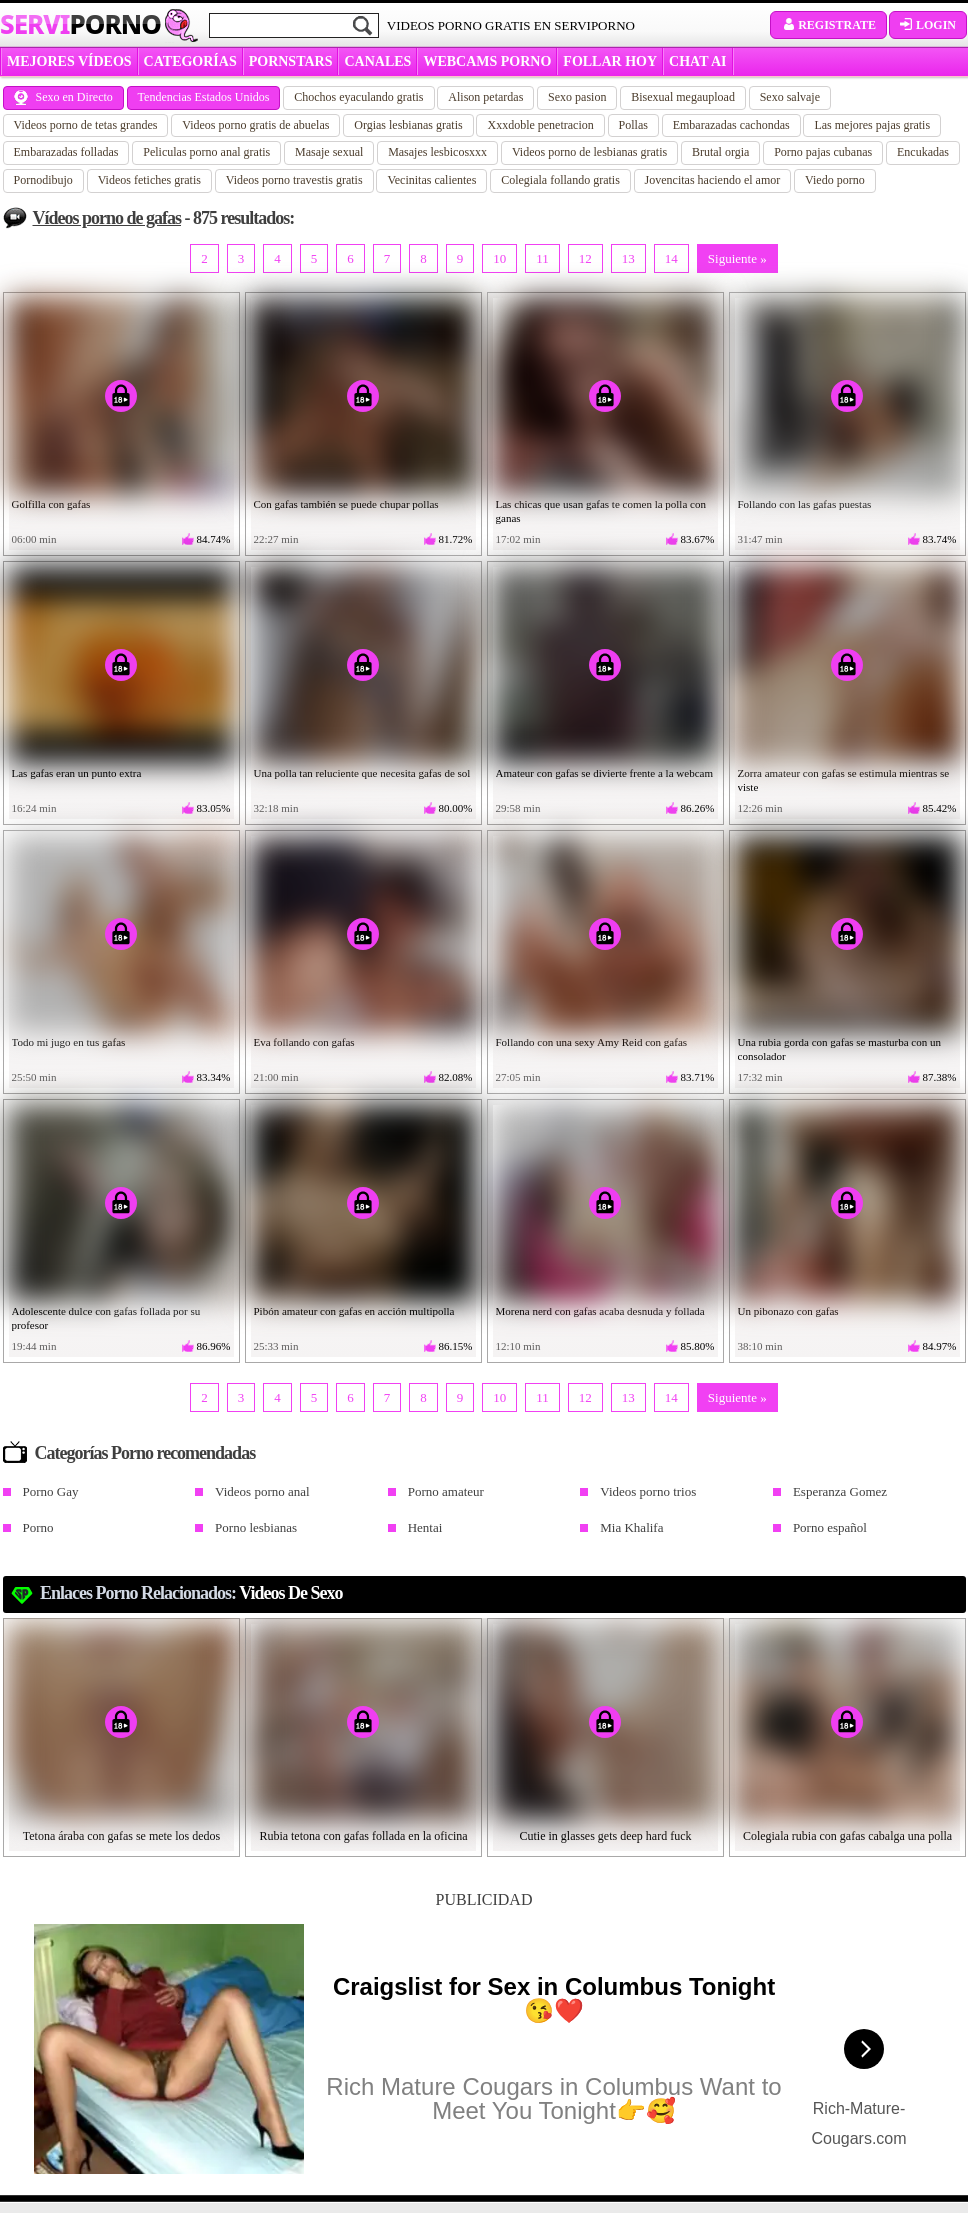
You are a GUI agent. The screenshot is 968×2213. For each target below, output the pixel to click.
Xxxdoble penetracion (540, 125)
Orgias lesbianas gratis (408, 125)
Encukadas (923, 152)
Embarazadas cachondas (731, 125)
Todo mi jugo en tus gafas (69, 1042)
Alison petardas (485, 97)
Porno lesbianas (256, 1527)
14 (671, 258)
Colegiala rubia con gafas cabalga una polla (847, 1836)
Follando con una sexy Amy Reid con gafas (592, 1042)
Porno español (830, 1527)
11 (542, 258)
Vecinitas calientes (431, 180)
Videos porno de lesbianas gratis (589, 152)
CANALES (377, 61)
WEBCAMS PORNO (487, 61)
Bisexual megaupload (683, 97)
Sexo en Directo (63, 97)
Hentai (425, 1527)
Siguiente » (737, 258)
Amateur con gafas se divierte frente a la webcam (604, 773)
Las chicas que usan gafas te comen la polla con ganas (601, 511)
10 (499, 258)
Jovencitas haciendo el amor (713, 180)
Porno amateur (446, 1491)
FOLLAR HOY (610, 61)
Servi (80, 24)
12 (585, 258)
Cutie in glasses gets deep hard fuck (606, 1836)
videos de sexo (290, 1593)
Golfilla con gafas (51, 504)
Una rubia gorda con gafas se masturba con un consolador (839, 1049)
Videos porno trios (648, 1491)
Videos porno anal (262, 1491)
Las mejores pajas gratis (872, 125)
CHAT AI (697, 61)
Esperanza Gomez (840, 1491)
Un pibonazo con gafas (788, 1311)
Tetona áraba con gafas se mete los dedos (121, 1836)
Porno (38, 1527)
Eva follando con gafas (304, 1042)
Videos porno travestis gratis (294, 180)
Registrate (828, 25)
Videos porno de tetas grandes (86, 125)
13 (628, 258)
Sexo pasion (577, 97)
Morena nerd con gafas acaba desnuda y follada (600, 1311)
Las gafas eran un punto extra (77, 773)
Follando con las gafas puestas (805, 504)
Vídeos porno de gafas (107, 218)
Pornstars (291, 61)
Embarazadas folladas (66, 152)
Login (928, 25)
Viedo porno (835, 180)
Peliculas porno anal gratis (206, 152)
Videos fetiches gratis (149, 180)
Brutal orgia (720, 152)
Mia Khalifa (631, 1527)
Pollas (633, 125)
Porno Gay (51, 1491)
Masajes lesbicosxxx (437, 152)
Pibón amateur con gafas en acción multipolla (354, 1311)
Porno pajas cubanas (823, 152)
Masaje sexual (329, 152)
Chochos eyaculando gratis (358, 97)
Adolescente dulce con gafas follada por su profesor (106, 1318)
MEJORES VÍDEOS (69, 61)
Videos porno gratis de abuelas (255, 125)
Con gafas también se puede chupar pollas (346, 504)
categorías (190, 61)
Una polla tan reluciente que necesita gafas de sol (362, 773)
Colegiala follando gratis (560, 180)
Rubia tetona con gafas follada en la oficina (363, 1836)
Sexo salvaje (790, 97)
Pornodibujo (43, 180)
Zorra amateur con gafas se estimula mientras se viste (844, 780)
